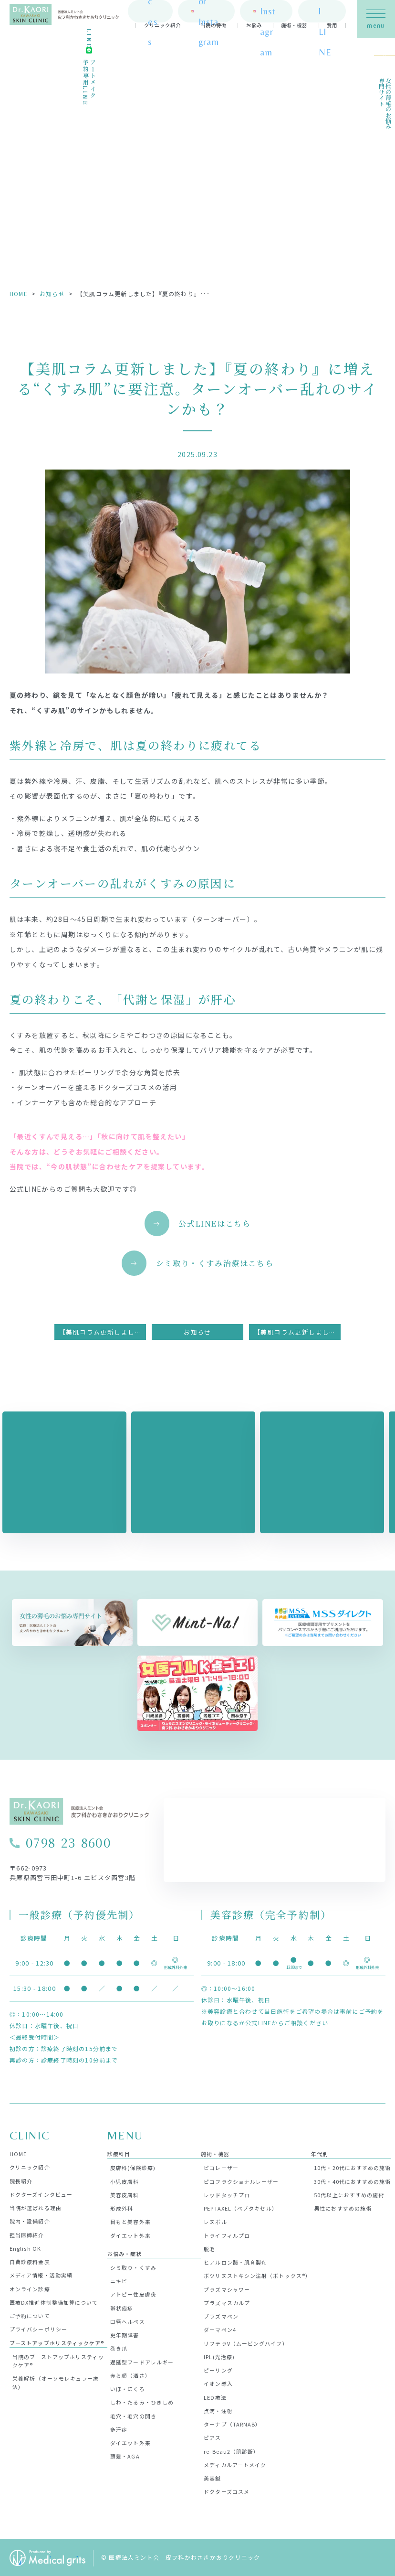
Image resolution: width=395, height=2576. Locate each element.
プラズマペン (221, 2315)
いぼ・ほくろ (127, 2388)
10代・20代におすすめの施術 (352, 2167)
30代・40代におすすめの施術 (352, 2180)
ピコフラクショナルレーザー (241, 2180)
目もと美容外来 (130, 2221)
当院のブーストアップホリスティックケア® (58, 2360)
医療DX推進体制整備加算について (54, 2301)
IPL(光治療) (219, 2356)
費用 (332, 27)
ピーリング (218, 2369)
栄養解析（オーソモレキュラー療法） (55, 2382)
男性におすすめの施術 (343, 2207)
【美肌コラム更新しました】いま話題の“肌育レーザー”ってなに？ (297, 1331)
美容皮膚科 (124, 2194)
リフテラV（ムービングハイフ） (246, 2342)
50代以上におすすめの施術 (349, 2194)
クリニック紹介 (162, 27)
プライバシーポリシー (38, 2328)
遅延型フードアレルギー (142, 2361)
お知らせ (52, 293)
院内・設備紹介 (30, 2220)
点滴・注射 (218, 2410)
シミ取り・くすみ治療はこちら (214, 1262)
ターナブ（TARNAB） (232, 2423)
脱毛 (209, 2248)
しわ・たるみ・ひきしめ (142, 2401)
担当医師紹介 (27, 2234)
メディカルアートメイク (235, 2464)
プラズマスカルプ (227, 2302)
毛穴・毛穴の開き (133, 2415)
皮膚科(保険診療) (133, 2167)
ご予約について (30, 2315)
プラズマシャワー (227, 2288)
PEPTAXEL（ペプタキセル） (240, 2207)
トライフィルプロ (227, 2234)
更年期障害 (124, 2334)
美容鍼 (212, 2477)
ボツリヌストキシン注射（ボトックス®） (257, 2275)
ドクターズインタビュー (41, 2193)
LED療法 (215, 2396)
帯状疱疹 (121, 2307)
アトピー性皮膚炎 (133, 2294)
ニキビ (118, 2280)
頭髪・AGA (125, 2455)
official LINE (324, 13)
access (151, 13)
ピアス (212, 2437)
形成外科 (121, 2207)
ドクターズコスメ (226, 2491)
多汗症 (118, 2428)
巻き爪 (118, 2348)
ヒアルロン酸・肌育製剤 (235, 2261)
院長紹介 (21, 2180)
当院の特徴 (213, 27)
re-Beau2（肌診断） (231, 2450)
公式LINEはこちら (214, 1223)
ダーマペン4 (220, 2329)
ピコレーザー (221, 2167)
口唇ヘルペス (127, 2320)
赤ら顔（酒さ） (130, 2374)
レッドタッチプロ (227, 2194)
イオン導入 (218, 2383)
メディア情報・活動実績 (41, 2274)
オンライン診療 (30, 2288)
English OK (25, 2247)
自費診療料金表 (30, 2261)
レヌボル (215, 2221)
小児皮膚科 (124, 2180)
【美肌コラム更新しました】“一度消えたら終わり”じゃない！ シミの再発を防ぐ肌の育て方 (102, 1331)
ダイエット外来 (130, 2234)
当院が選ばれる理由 (36, 2207)
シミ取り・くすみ (133, 2266)
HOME (19, 293)
